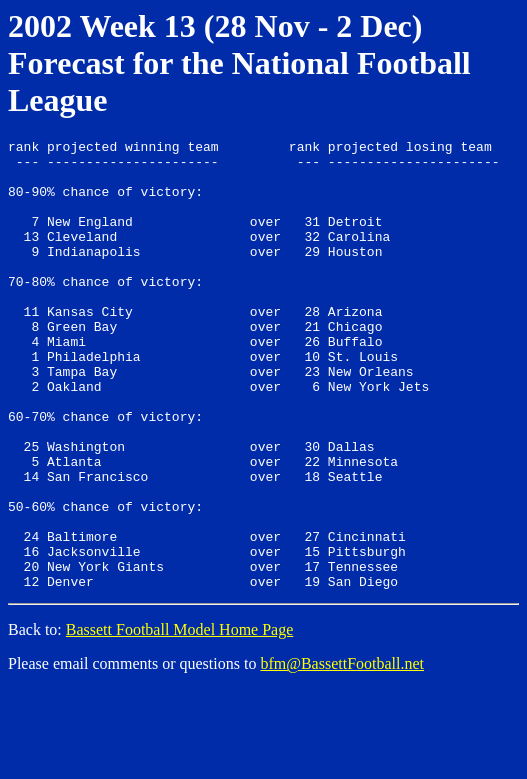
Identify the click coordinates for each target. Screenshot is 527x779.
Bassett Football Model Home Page (180, 719)
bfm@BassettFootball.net (342, 753)
